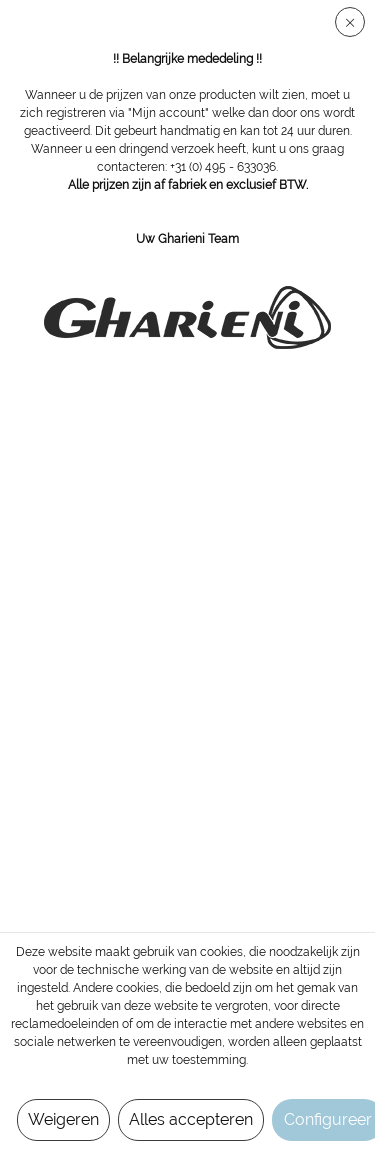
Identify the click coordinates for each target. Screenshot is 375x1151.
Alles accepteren (191, 1119)
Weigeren (63, 1119)
